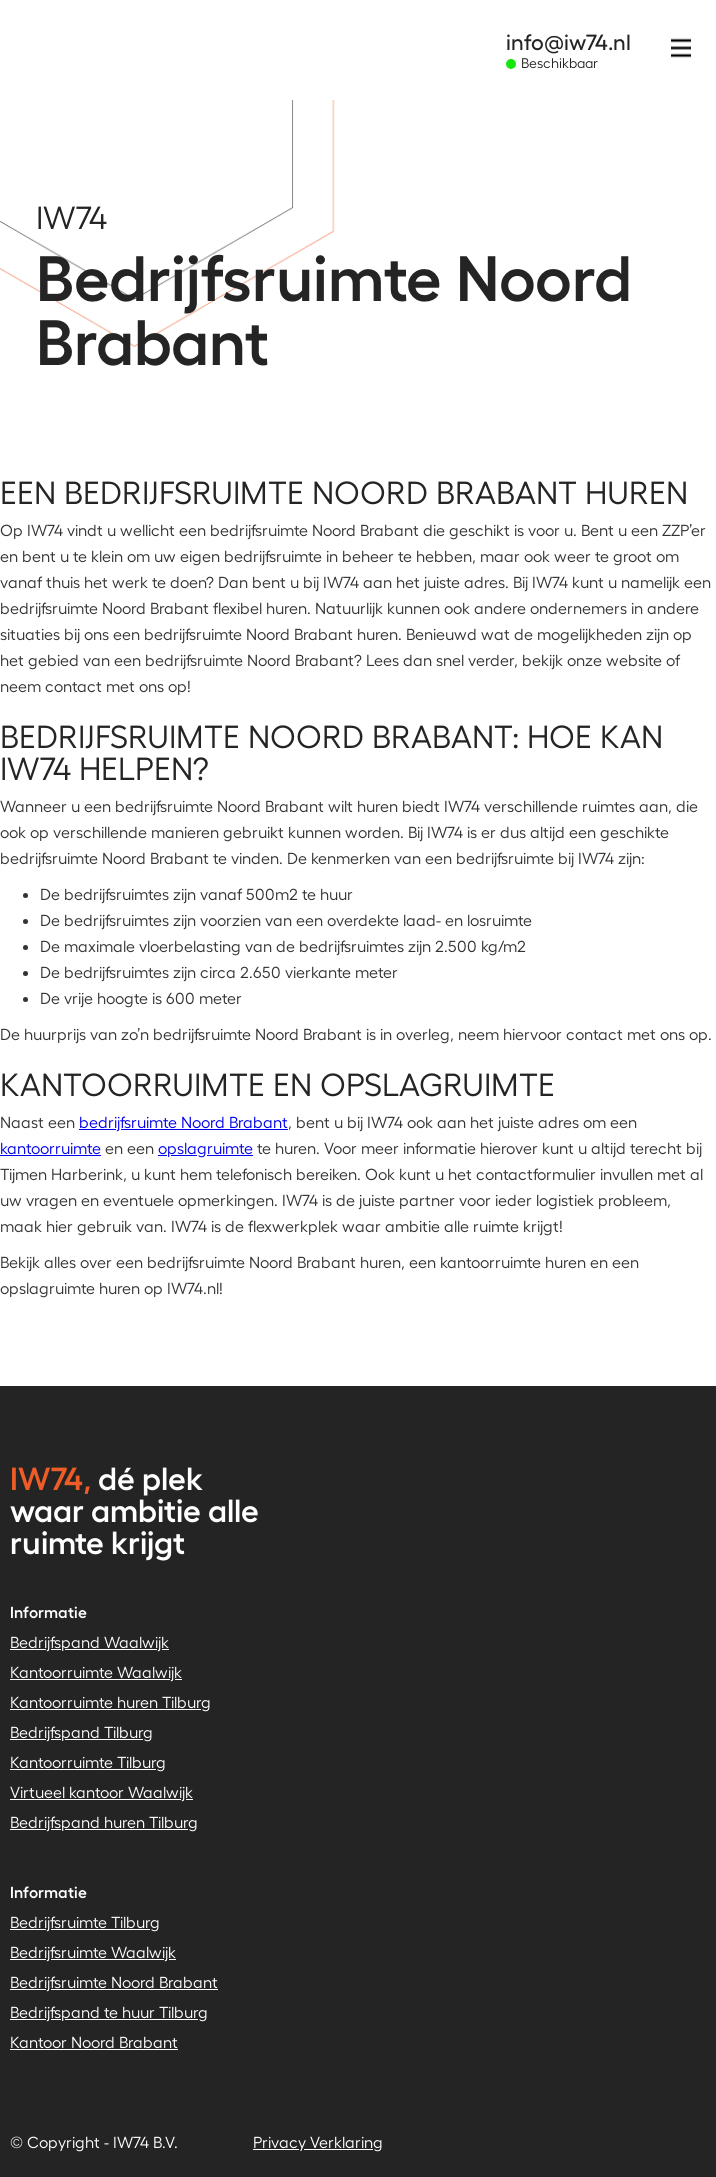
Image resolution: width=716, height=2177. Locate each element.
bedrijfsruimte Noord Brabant (183, 1121)
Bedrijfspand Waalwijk (89, 1641)
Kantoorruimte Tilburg (88, 1761)
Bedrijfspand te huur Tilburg (109, 2011)
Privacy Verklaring (318, 2141)
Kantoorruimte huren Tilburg (110, 1701)
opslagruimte (205, 1147)
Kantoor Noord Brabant (94, 2041)
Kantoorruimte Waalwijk (96, 1671)
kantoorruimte (50, 1147)
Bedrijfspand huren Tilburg (104, 1821)
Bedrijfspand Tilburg (81, 1731)
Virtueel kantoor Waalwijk (101, 1791)
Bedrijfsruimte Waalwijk (93, 1951)
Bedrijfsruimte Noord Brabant (114, 1981)
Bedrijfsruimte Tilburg (85, 1921)
